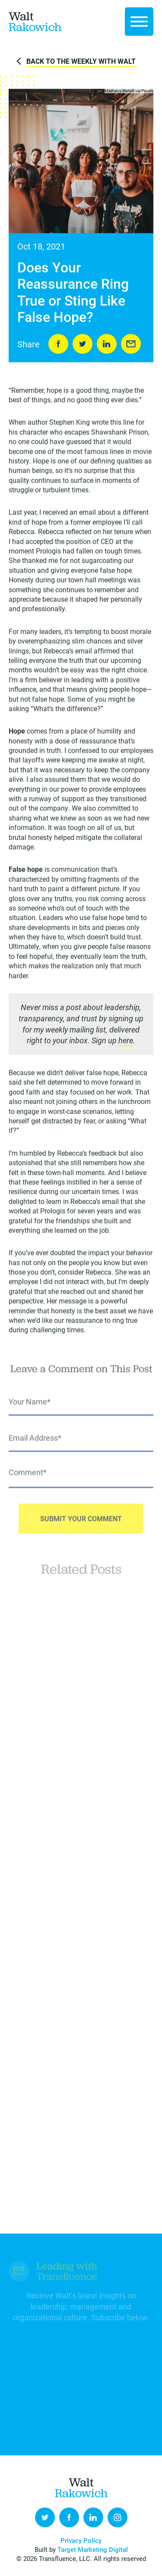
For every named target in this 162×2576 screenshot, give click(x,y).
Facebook (69, 2517)
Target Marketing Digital (92, 2549)
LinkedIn (107, 344)
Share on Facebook (58, 344)
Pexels (147, 91)
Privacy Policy (81, 2540)
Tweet (82, 344)
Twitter (45, 2517)
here (125, 1042)
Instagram (117, 2517)
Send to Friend (131, 344)
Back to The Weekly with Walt (81, 60)
